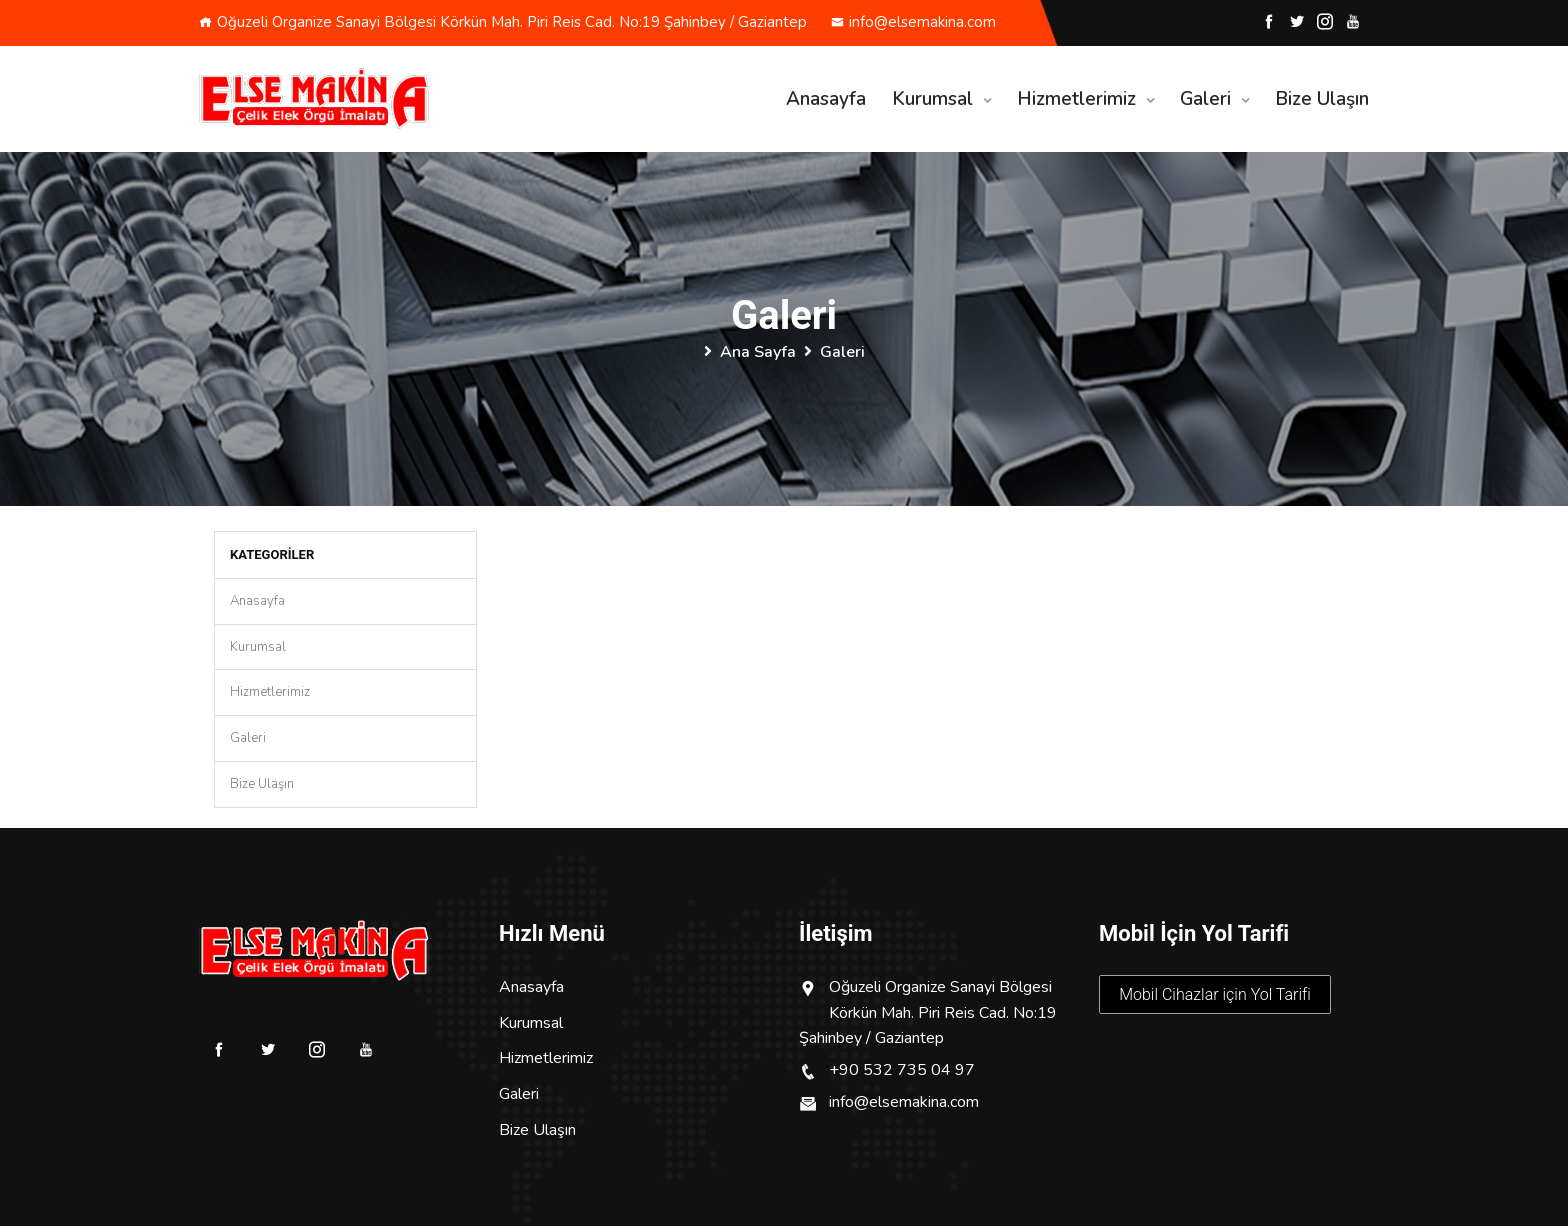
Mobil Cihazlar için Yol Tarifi (1215, 994)
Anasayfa (826, 99)
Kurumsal (932, 99)
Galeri (1205, 99)
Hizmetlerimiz (1076, 99)
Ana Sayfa (758, 352)
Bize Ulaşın (1322, 99)
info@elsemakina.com (913, 22)
